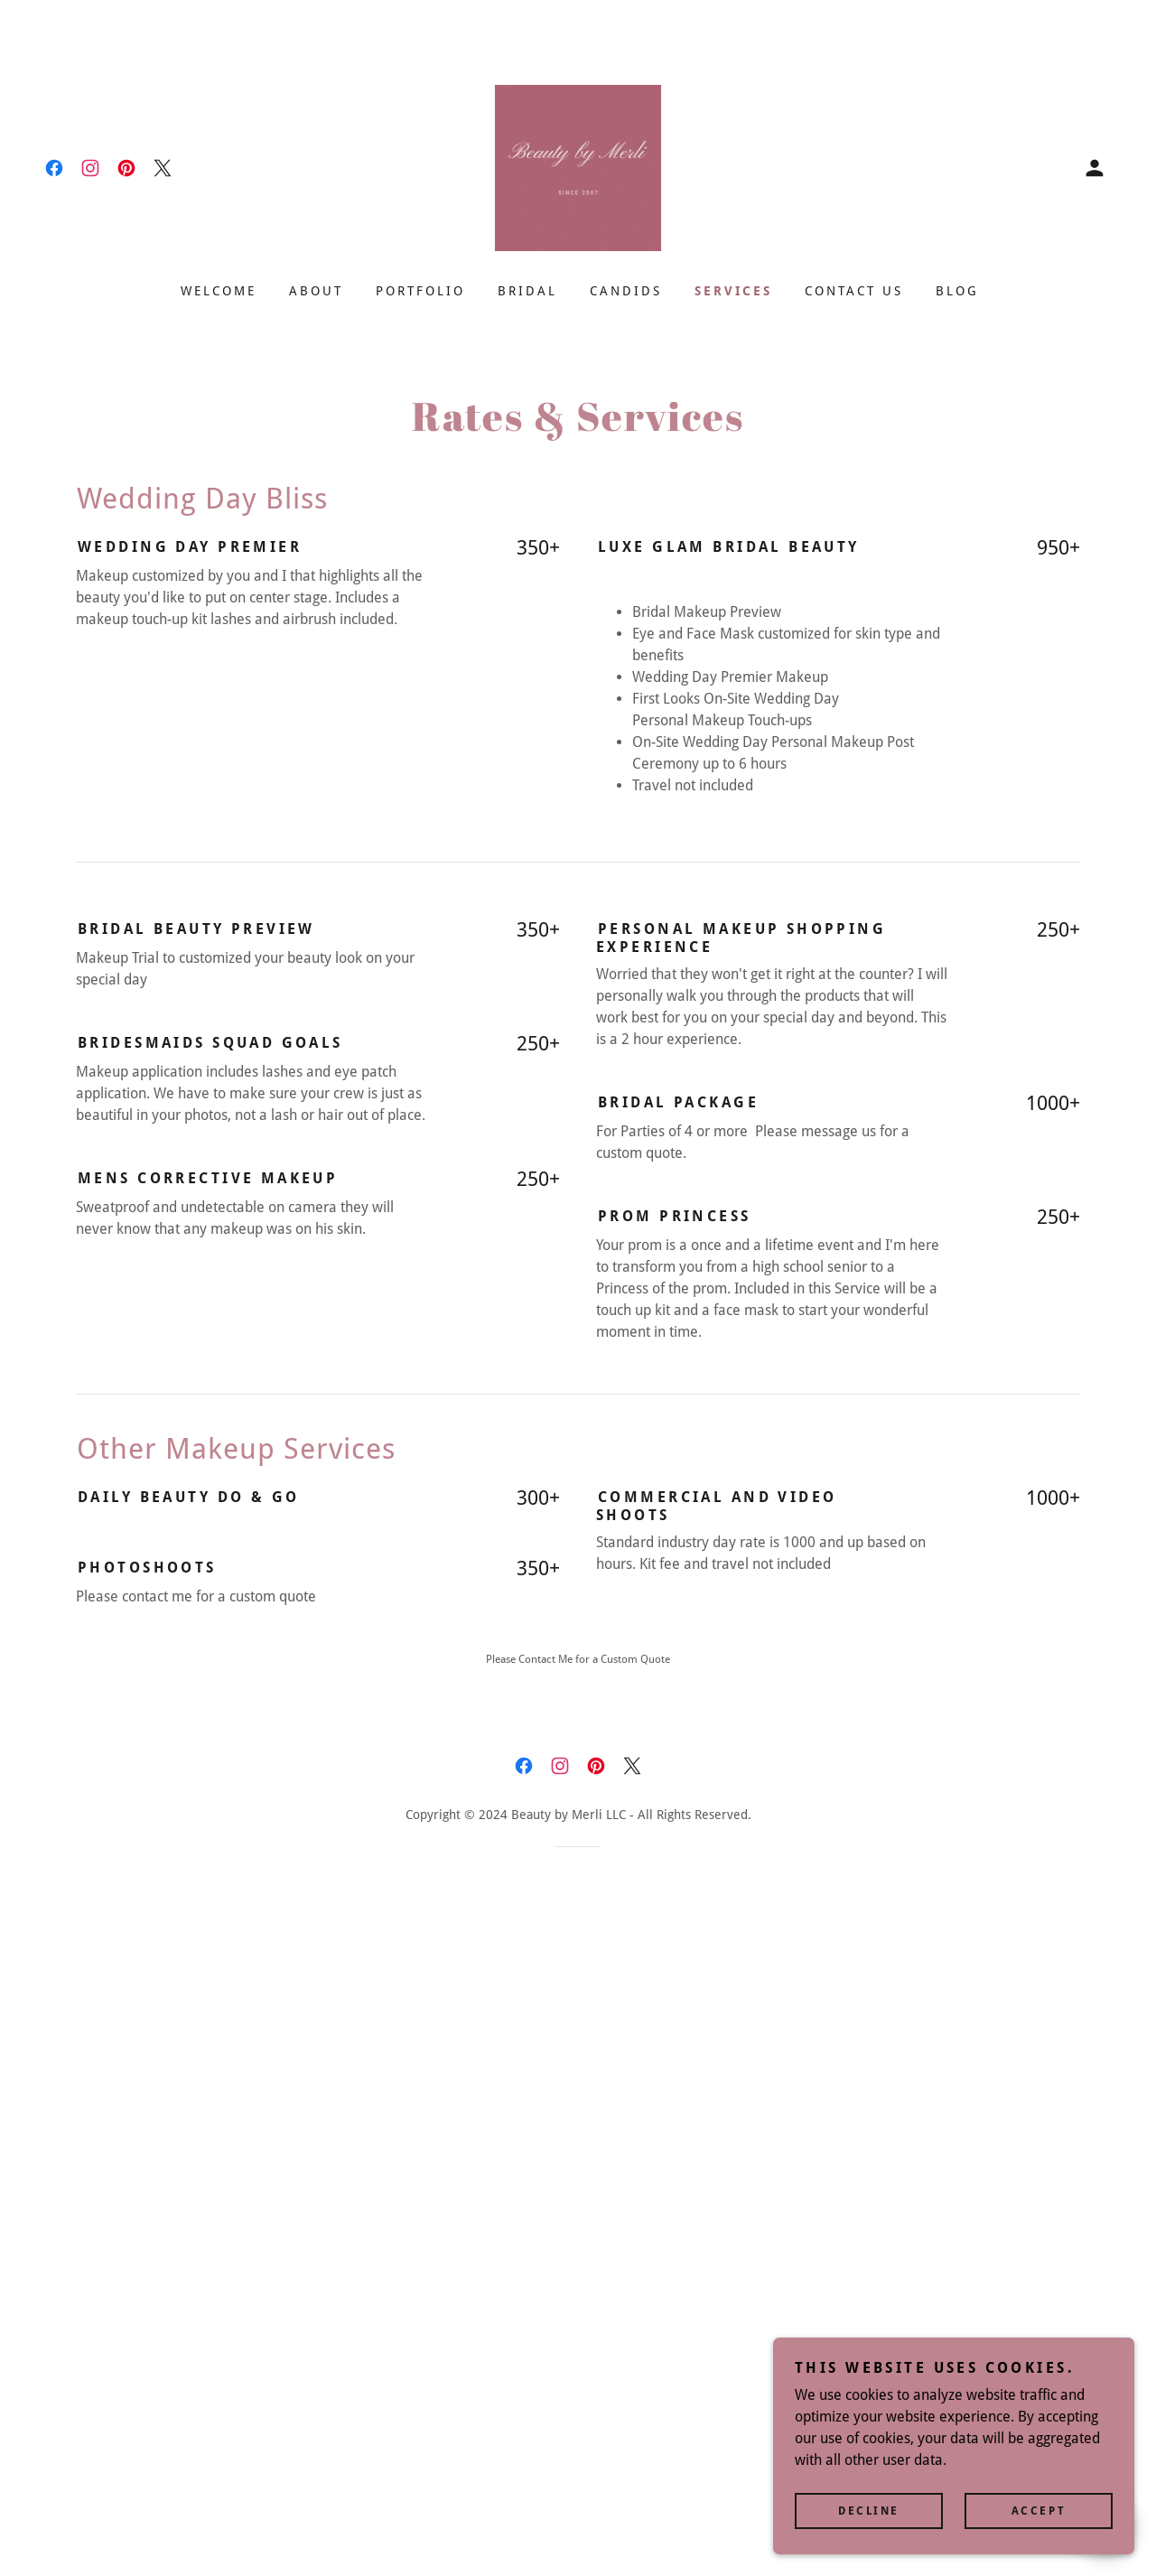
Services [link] (733, 291)
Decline (869, 2523)
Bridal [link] (527, 291)
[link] (54, 168)
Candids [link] (626, 291)
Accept (1039, 2523)
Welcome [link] (218, 291)
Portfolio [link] (420, 291)
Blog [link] (957, 291)
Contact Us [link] (854, 291)
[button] (1095, 168)
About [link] (316, 291)
